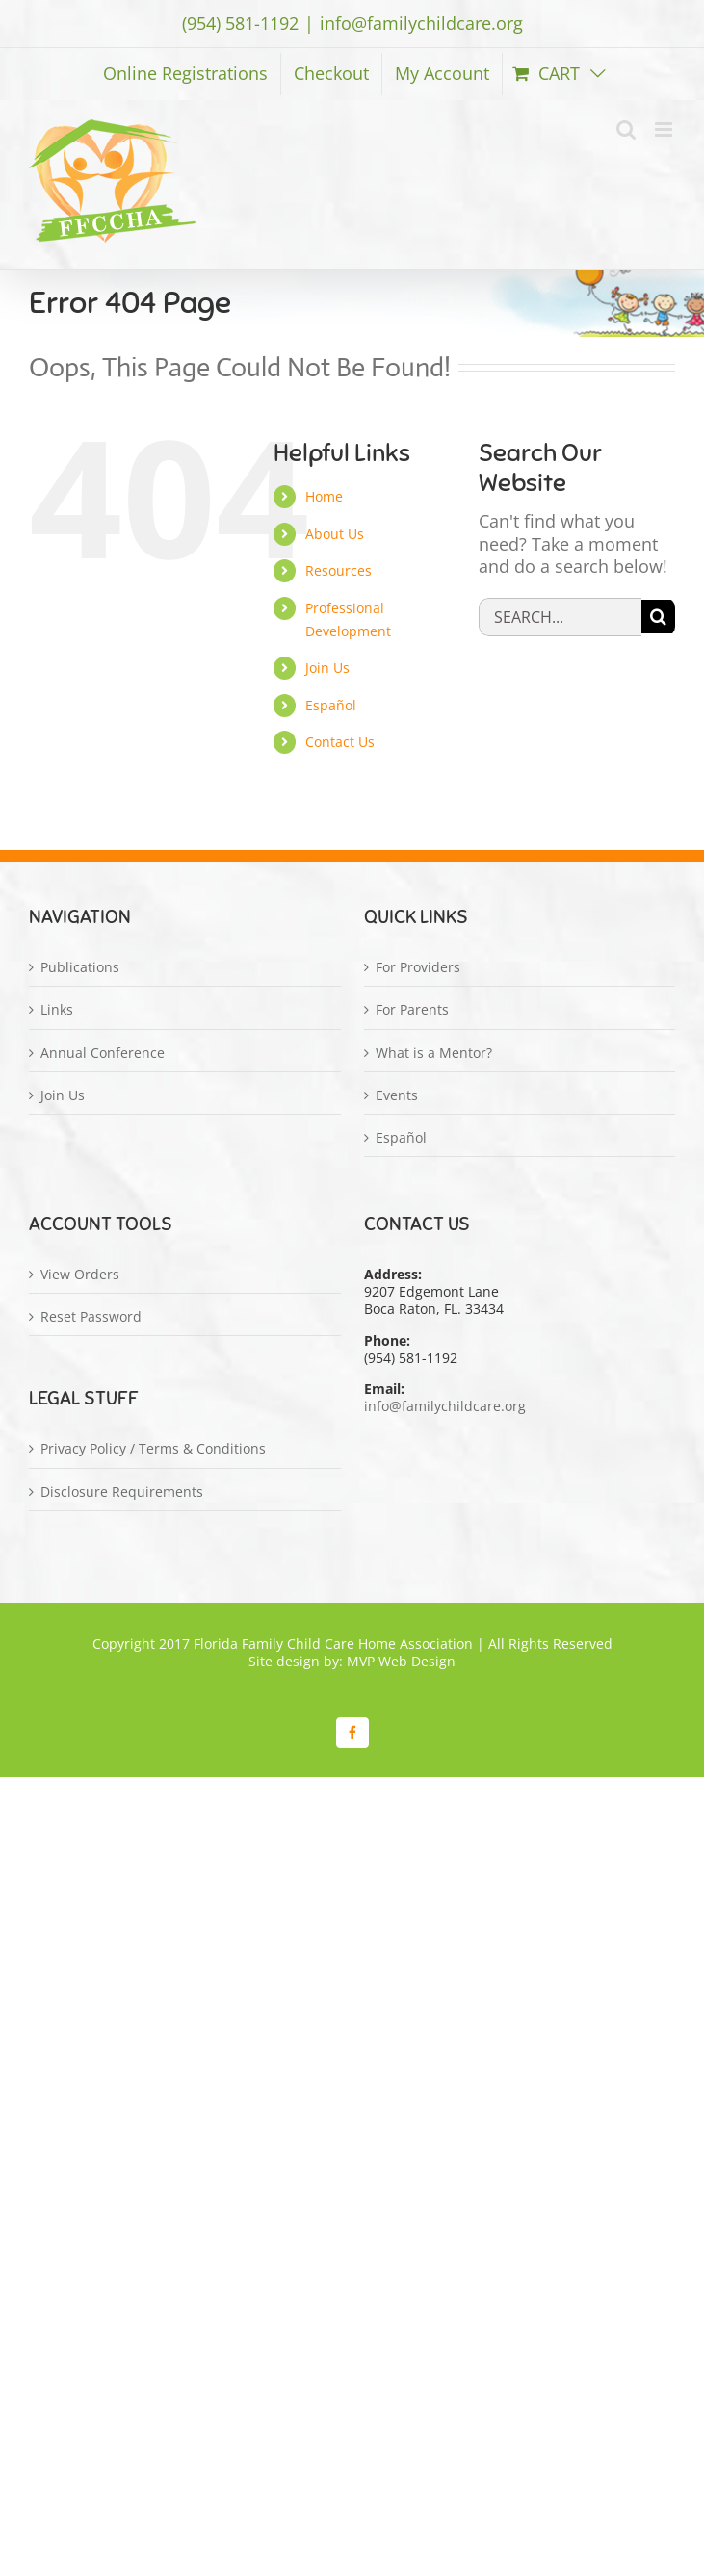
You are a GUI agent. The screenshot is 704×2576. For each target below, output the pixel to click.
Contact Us (340, 742)
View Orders (79, 1274)
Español (330, 705)
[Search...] (560, 617)
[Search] (658, 616)
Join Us (327, 667)
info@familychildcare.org (421, 23)
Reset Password (91, 1317)
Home (324, 496)
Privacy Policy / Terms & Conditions (153, 1448)
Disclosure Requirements (121, 1492)
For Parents (412, 1009)
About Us (334, 534)
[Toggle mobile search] (626, 129)
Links (56, 1009)
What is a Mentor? (434, 1053)
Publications (79, 967)
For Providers (418, 967)
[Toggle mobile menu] (665, 129)
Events (397, 1095)
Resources (338, 570)
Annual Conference (102, 1053)
